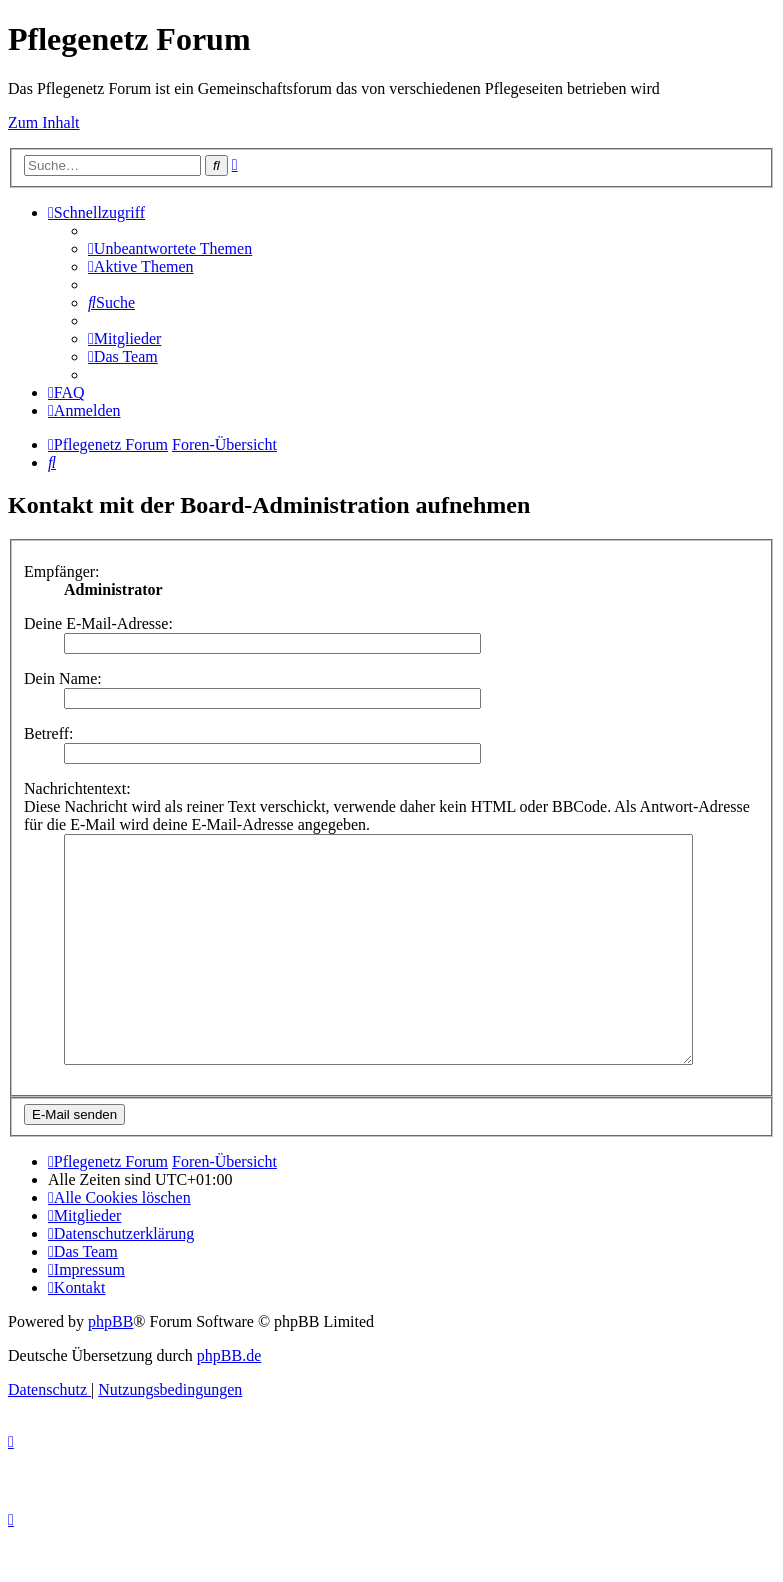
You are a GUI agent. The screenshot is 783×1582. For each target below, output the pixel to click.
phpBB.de (229, 1400)
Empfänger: (62, 571)
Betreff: (48, 733)
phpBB (110, 1366)
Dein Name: (63, 678)
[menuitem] (170, 248)
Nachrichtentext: (77, 788)
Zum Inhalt (44, 122)
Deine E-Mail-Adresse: (98, 623)
